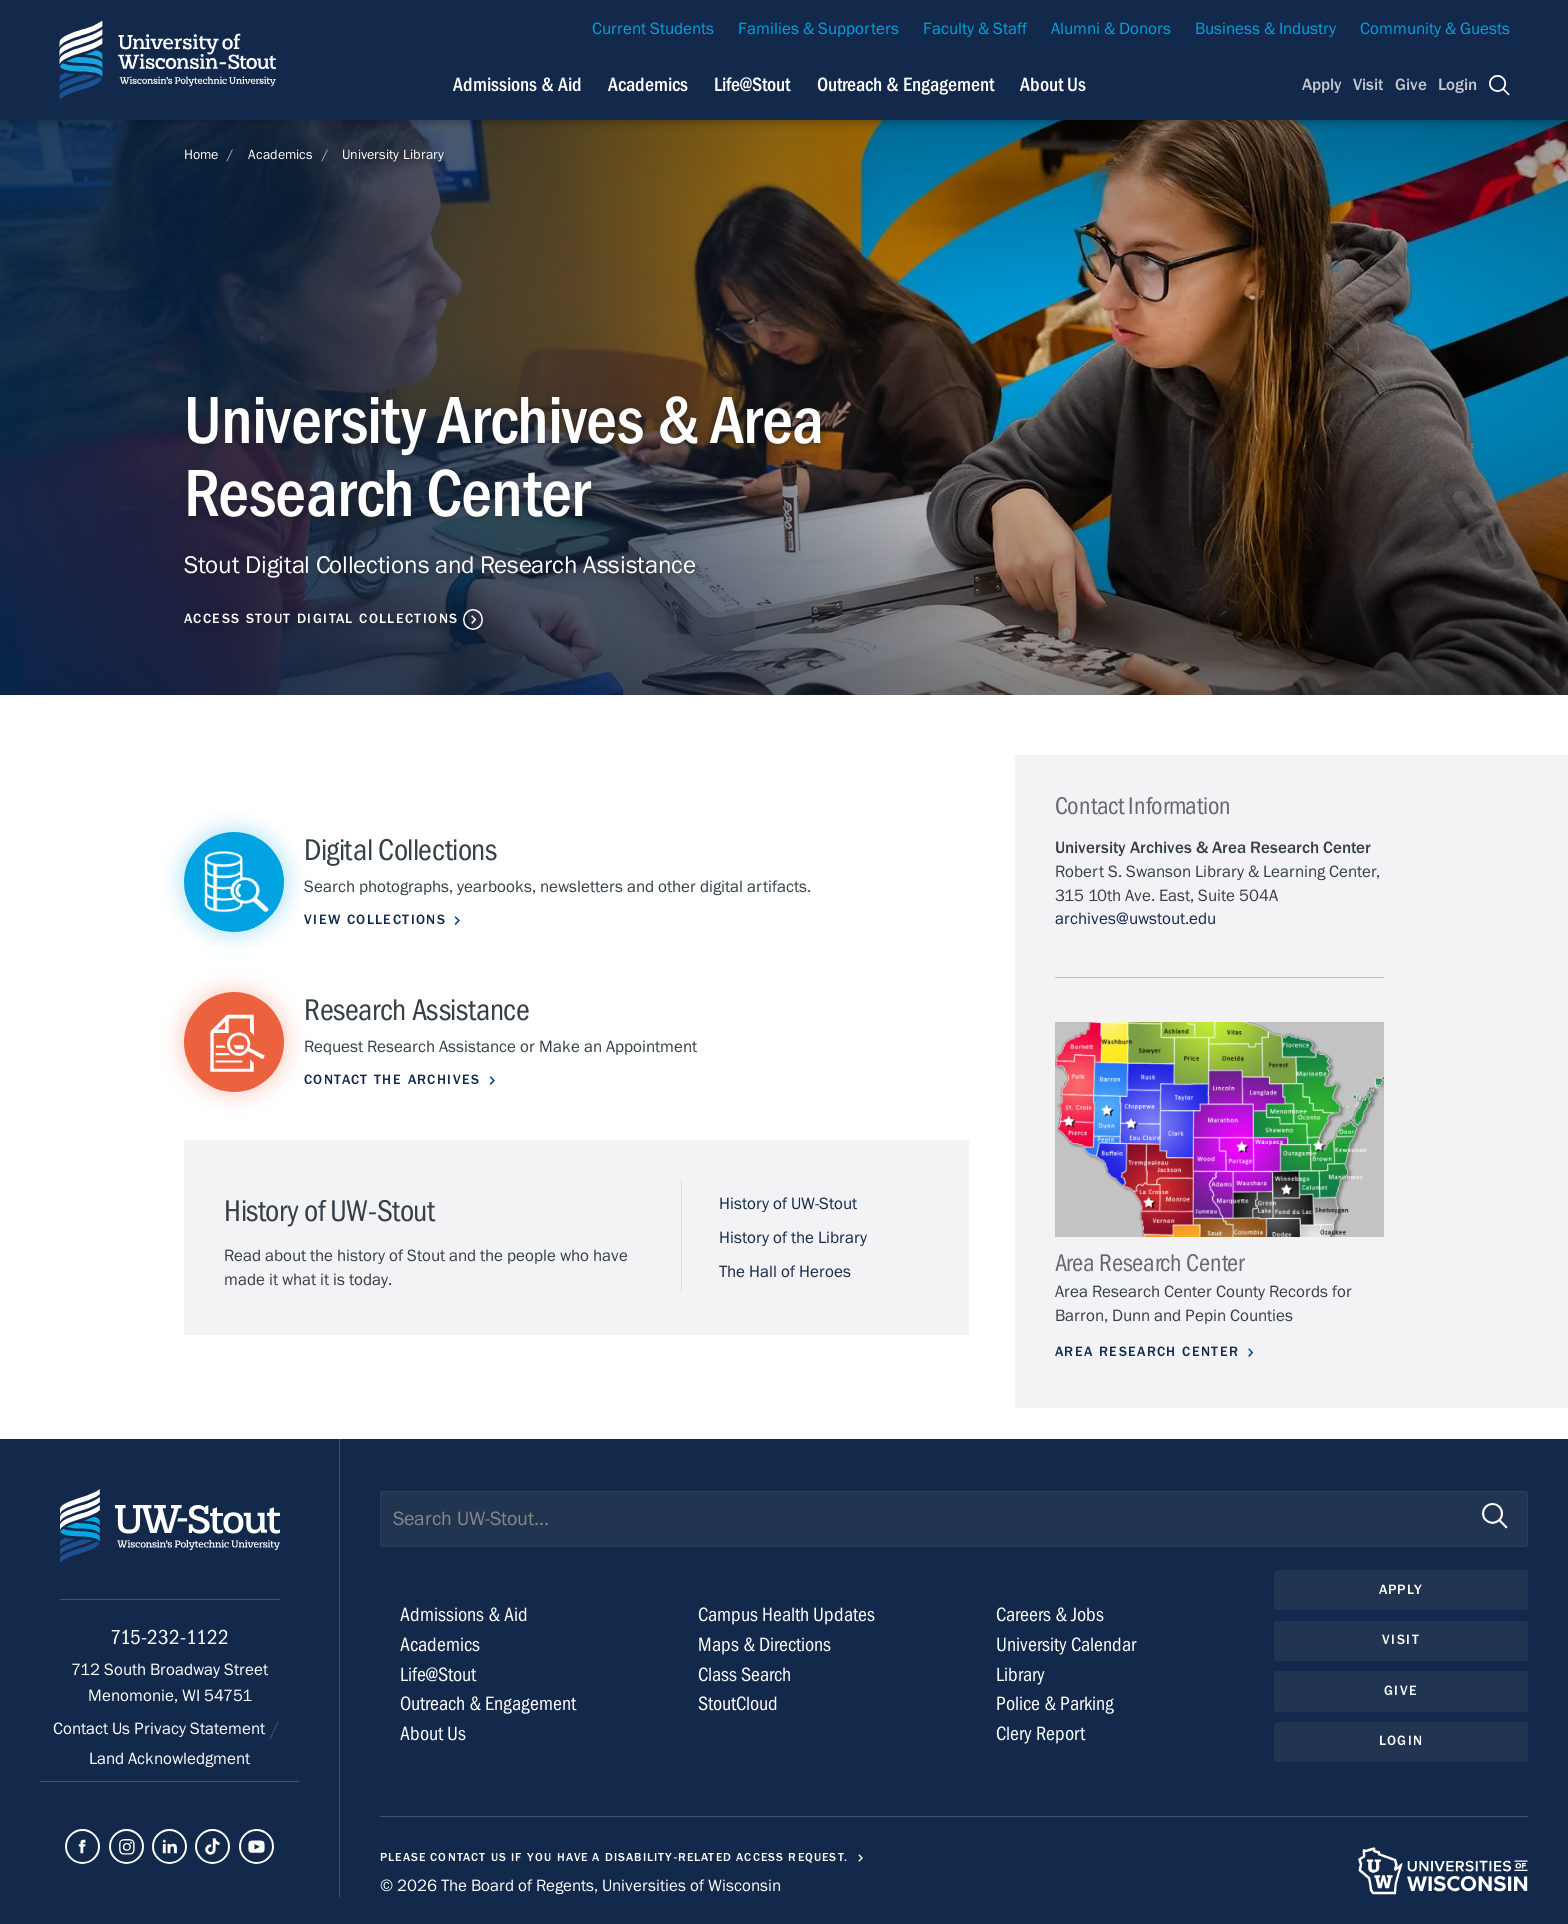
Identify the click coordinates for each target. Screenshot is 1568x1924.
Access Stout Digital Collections (321, 619)
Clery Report (1040, 1733)
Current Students (653, 29)
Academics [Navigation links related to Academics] (648, 84)
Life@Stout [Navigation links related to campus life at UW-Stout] (752, 84)
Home (201, 155)
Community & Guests (1435, 29)
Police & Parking (1055, 1703)
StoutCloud (738, 1703)
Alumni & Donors (1111, 29)
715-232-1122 (169, 1637)
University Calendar (1066, 1644)
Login (1457, 85)
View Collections (375, 920)
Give (1411, 85)
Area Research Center (1147, 1352)
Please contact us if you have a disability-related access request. (614, 1857)
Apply (1322, 85)
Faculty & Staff (975, 29)
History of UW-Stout (788, 1204)
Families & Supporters (818, 29)
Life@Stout (438, 1674)
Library (1020, 1674)
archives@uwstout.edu (1135, 919)
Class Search (744, 1674)
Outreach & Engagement (488, 1703)
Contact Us (93, 1729)
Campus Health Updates (786, 1614)
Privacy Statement (201, 1729)
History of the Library (793, 1238)
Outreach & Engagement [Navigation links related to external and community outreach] (905, 84)
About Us (1053, 84)
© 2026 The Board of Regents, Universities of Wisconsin (580, 1886)
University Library (393, 155)
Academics (280, 155)
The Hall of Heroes (785, 1272)
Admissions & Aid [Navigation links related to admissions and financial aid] (517, 84)
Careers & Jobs (1050, 1614)
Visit (1368, 85)
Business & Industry (1265, 29)
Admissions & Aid (464, 1614)
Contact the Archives (392, 1080)
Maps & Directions (764, 1644)
